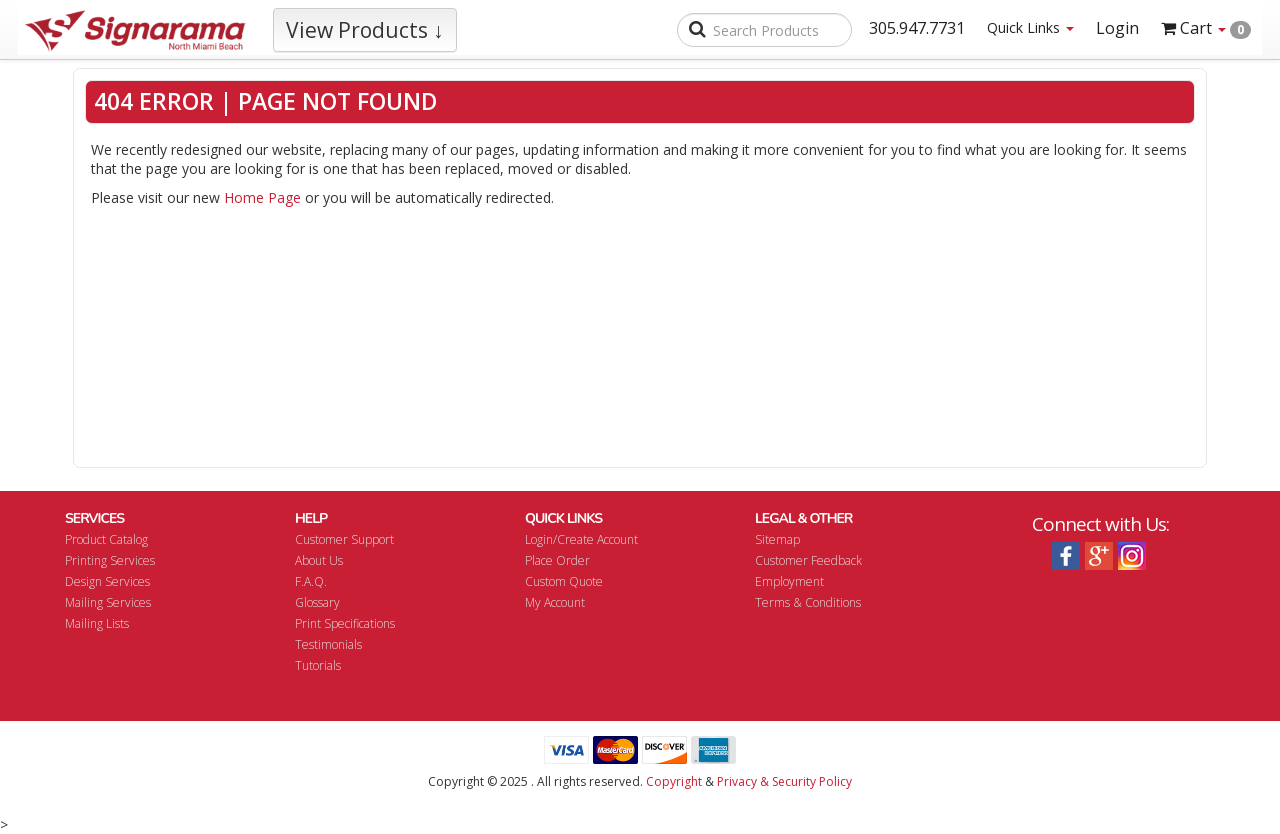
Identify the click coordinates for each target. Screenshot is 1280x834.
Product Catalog (106, 539)
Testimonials (328, 644)
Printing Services (110, 560)
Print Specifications (345, 623)
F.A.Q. (311, 581)
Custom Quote (564, 581)
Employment (789, 581)
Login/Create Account (581, 539)
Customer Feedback (808, 560)
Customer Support (344, 539)
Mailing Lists (97, 623)
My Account (555, 602)
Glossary (317, 602)
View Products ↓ (365, 30)
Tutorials (318, 665)
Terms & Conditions (808, 602)
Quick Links (1030, 27)
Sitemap (777, 539)
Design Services (107, 581)
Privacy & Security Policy (784, 781)
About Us (319, 560)
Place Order (557, 560)
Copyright (674, 781)
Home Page (262, 197)
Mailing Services (108, 602)
